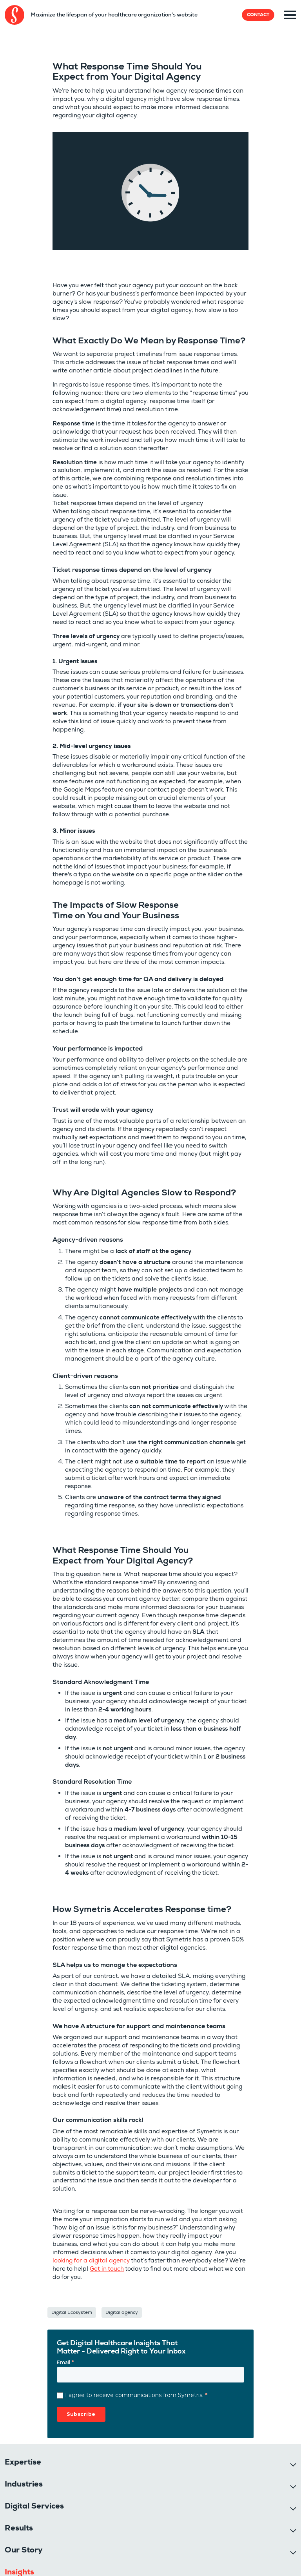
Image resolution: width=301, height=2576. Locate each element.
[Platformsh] (249, 2551)
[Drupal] (117, 2551)
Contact (258, 15)
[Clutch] (217, 2550)
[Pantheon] (183, 2551)
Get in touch (107, 2268)
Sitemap (78, 2555)
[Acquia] (150, 2551)
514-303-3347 (27, 2473)
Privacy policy (19, 2560)
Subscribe (81, 2414)
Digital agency (121, 2312)
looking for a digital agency (91, 2260)
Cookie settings (28, 2527)
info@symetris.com (33, 2480)
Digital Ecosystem (71, 2312)
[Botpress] (283, 2551)
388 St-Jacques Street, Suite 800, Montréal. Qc (211, 2473)
